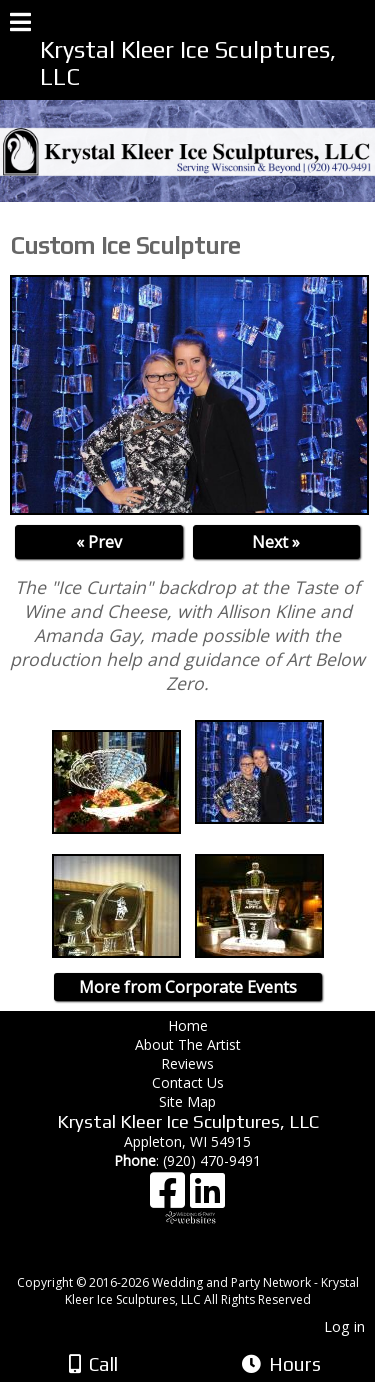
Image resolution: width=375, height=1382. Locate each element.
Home (188, 1025)
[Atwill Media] (205, 1260)
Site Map (187, 1101)
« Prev (99, 542)
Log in (344, 1326)
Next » (276, 542)
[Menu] (20, 25)
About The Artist (192, 1044)
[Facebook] (170, 1197)
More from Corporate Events (188, 987)
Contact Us (188, 1082)
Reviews (187, 1063)
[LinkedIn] (207, 1197)
